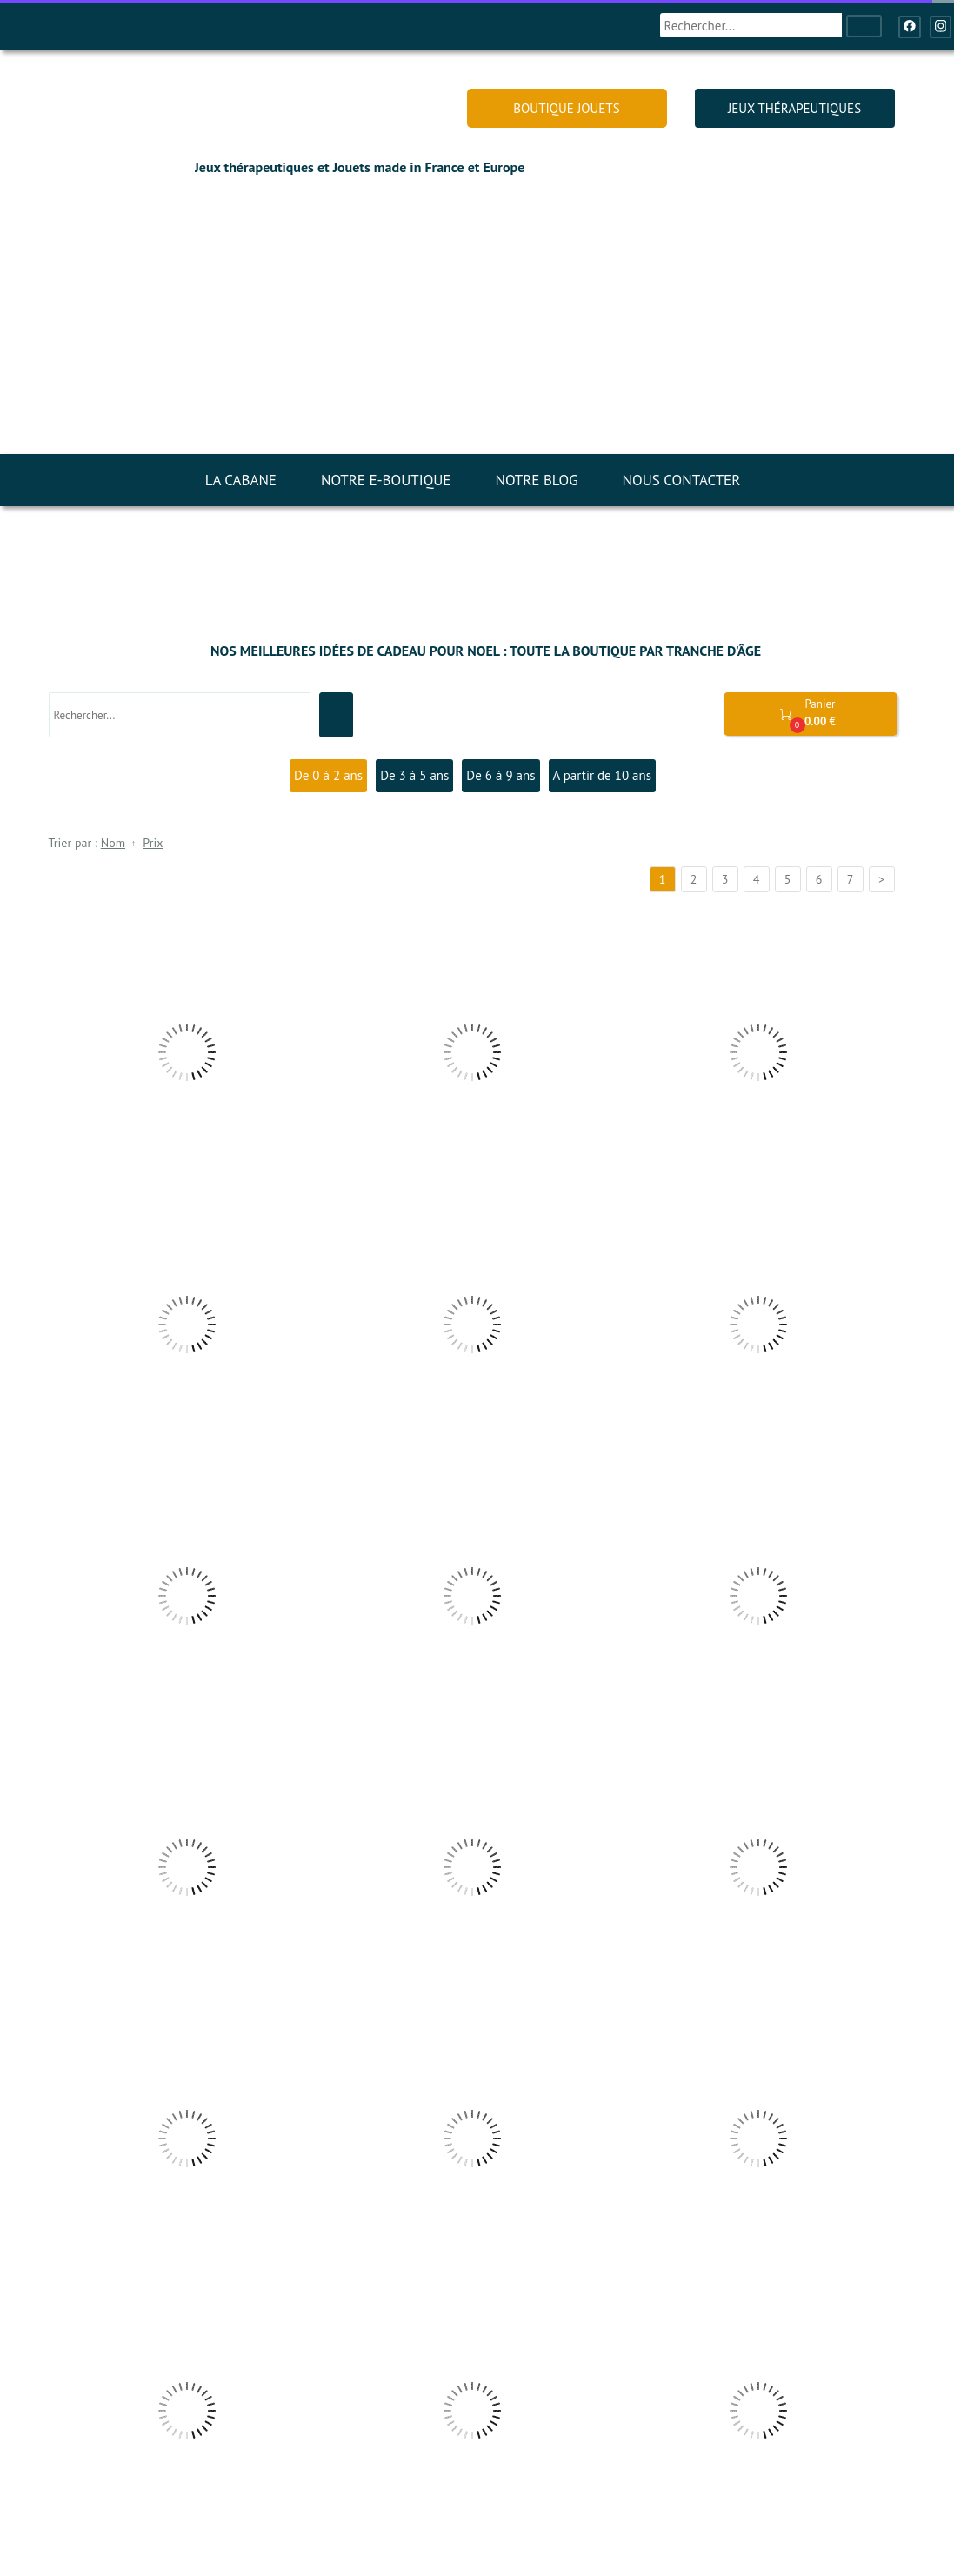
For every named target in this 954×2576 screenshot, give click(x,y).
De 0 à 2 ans (328, 775)
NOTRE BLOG (536, 480)
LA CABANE (241, 480)
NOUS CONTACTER (682, 480)
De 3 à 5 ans (414, 775)
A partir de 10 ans (602, 775)
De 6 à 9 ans (500, 775)
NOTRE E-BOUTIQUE (386, 480)
